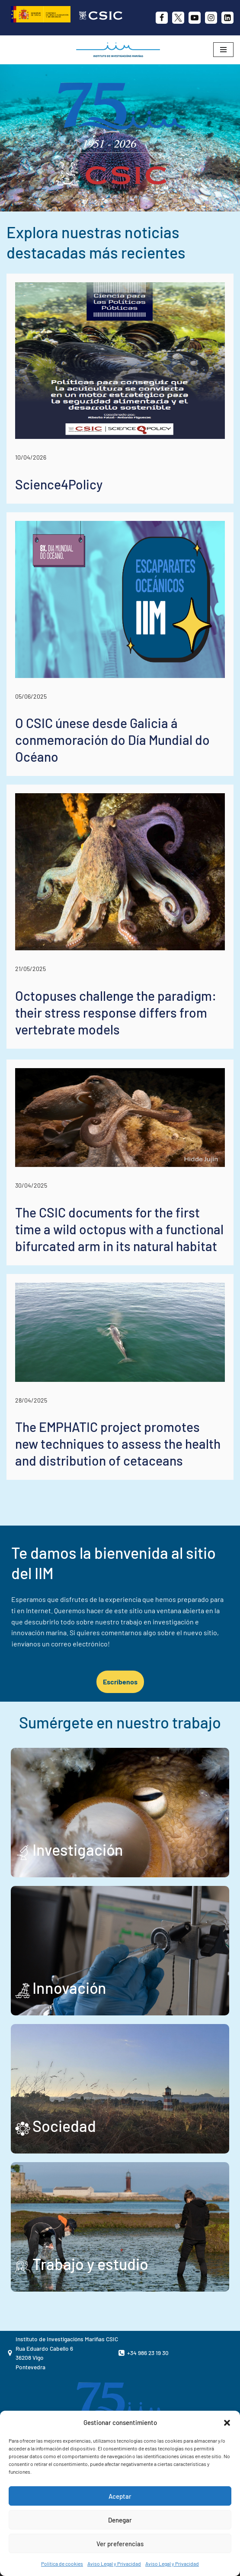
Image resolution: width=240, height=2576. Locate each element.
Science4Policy (58, 484)
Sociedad (64, 2125)
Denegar (120, 2520)
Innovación (69, 1987)
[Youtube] (195, 18)
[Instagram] (211, 18)
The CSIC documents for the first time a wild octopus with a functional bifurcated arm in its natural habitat (119, 1229)
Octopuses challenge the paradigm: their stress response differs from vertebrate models (115, 1012)
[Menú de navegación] (223, 49)
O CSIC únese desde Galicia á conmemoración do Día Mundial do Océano (112, 739)
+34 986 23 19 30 (148, 2352)
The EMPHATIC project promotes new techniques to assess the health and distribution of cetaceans (118, 1443)
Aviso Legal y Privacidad (114, 2563)
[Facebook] (162, 18)
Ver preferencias (120, 2544)
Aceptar (120, 2496)
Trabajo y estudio (90, 2263)
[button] (227, 2422)
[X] (178, 18)
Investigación (77, 1849)
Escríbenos (120, 1681)
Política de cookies (62, 2563)
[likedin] (227, 18)
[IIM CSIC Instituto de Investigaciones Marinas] (120, 49)
